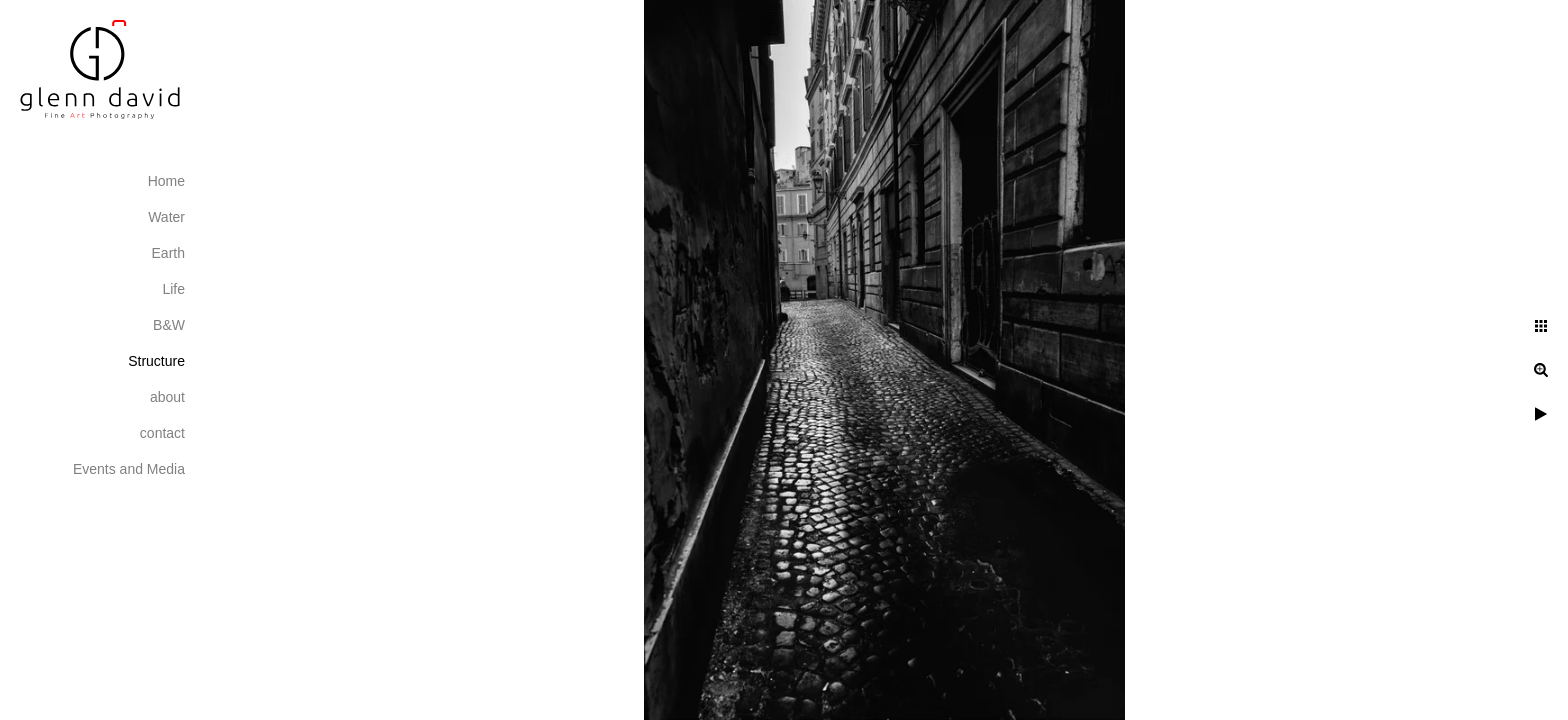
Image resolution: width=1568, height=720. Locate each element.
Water (166, 217)
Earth (168, 253)
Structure (156, 361)
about (167, 397)
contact (162, 433)
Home (166, 181)
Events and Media (129, 469)
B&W (169, 325)
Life (173, 289)
